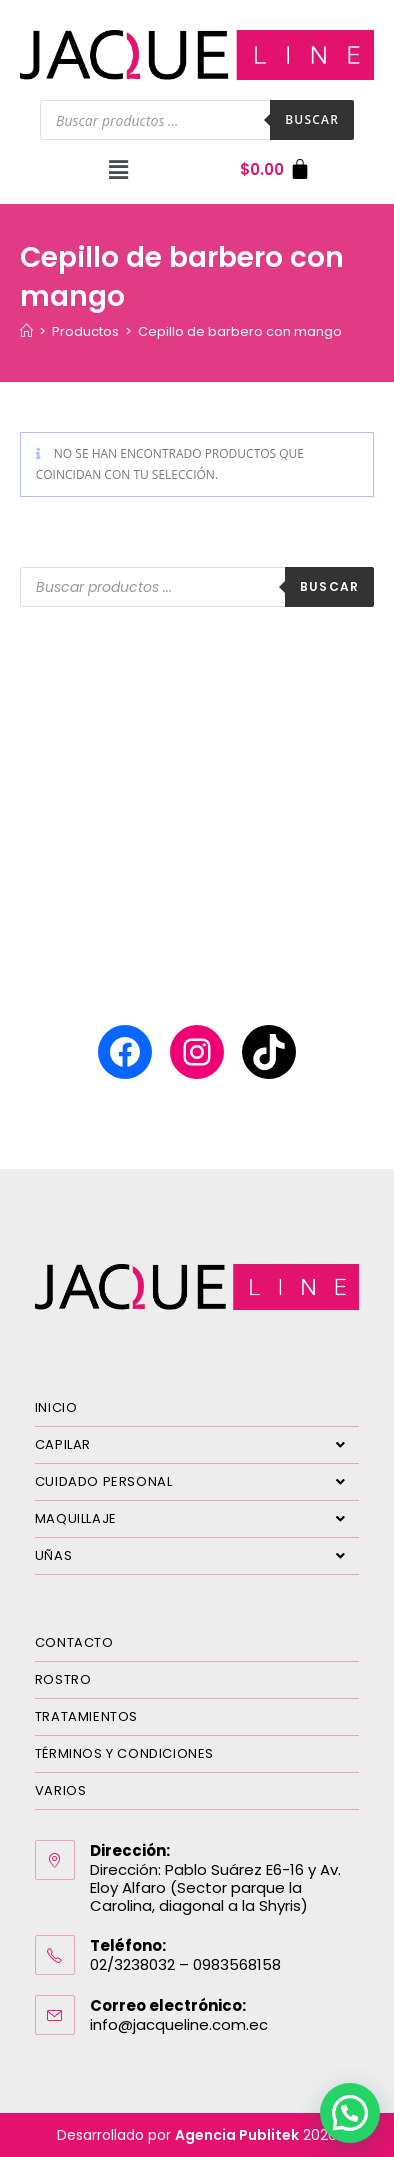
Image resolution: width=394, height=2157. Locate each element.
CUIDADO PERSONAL (197, 1482)
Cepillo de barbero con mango (240, 331)
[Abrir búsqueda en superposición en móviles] (197, 120)
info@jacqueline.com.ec (179, 2024)
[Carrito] (275, 169)
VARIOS (61, 1790)
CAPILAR (197, 1445)
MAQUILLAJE (197, 1519)
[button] (118, 169)
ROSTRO (63, 1679)
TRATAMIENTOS (86, 1716)
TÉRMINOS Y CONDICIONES (124, 1753)
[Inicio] (26, 331)
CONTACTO (74, 1642)
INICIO (56, 1407)
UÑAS (197, 1556)
